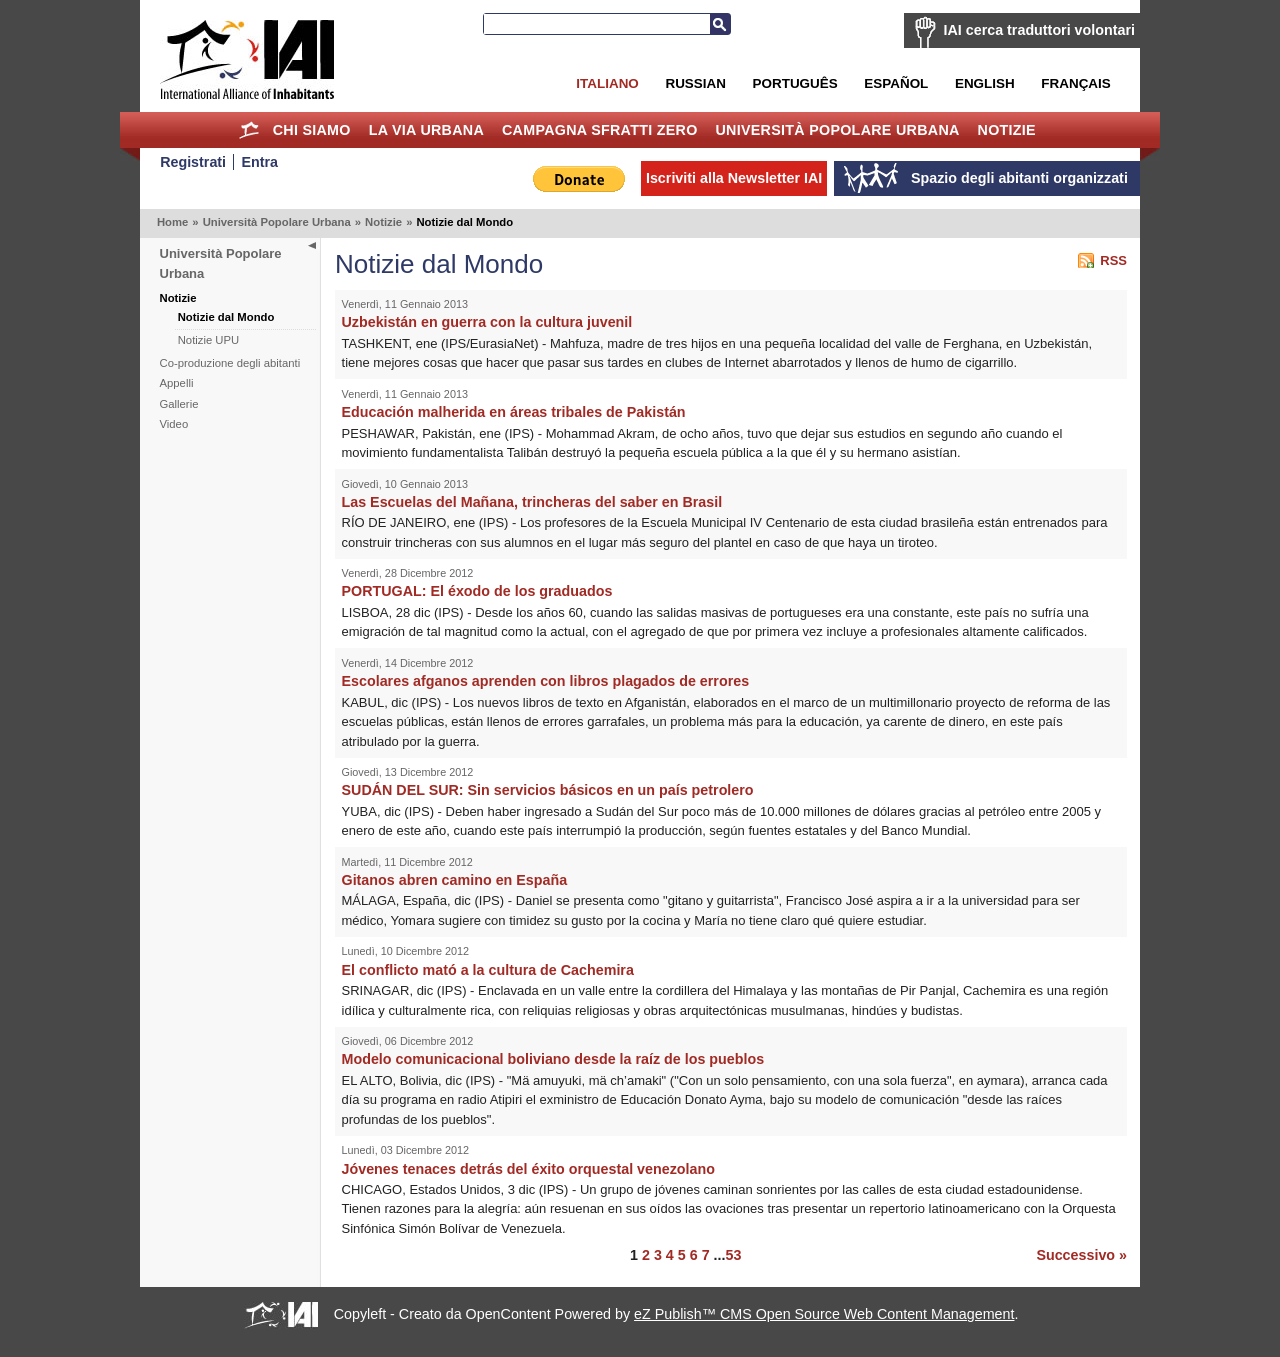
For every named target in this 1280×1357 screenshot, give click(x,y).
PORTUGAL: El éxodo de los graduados (477, 591)
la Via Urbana (426, 130)
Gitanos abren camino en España (455, 880)
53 (733, 1255)
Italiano (607, 83)
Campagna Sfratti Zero (600, 130)
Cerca (720, 24)
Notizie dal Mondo (226, 317)
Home (249, 130)
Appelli (177, 383)
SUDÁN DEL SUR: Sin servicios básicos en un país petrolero (548, 790)
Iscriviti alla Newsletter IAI (734, 178)
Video (174, 424)
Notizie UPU (209, 340)
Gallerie (179, 404)
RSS (1113, 260)
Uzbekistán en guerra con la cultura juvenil (487, 322)
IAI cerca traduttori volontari (1039, 30)
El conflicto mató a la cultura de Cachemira (488, 970)
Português (795, 83)
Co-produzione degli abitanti (230, 363)
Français (1075, 83)
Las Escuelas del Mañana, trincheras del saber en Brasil (532, 502)
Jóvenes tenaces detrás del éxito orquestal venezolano (528, 1169)
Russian (695, 83)
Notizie (1007, 130)
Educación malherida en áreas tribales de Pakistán (514, 412)
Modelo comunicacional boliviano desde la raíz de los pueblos (553, 1059)
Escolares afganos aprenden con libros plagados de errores (546, 681)
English (985, 83)
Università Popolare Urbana (837, 130)
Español (896, 83)
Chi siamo (312, 130)
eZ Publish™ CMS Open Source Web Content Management (824, 1314)
